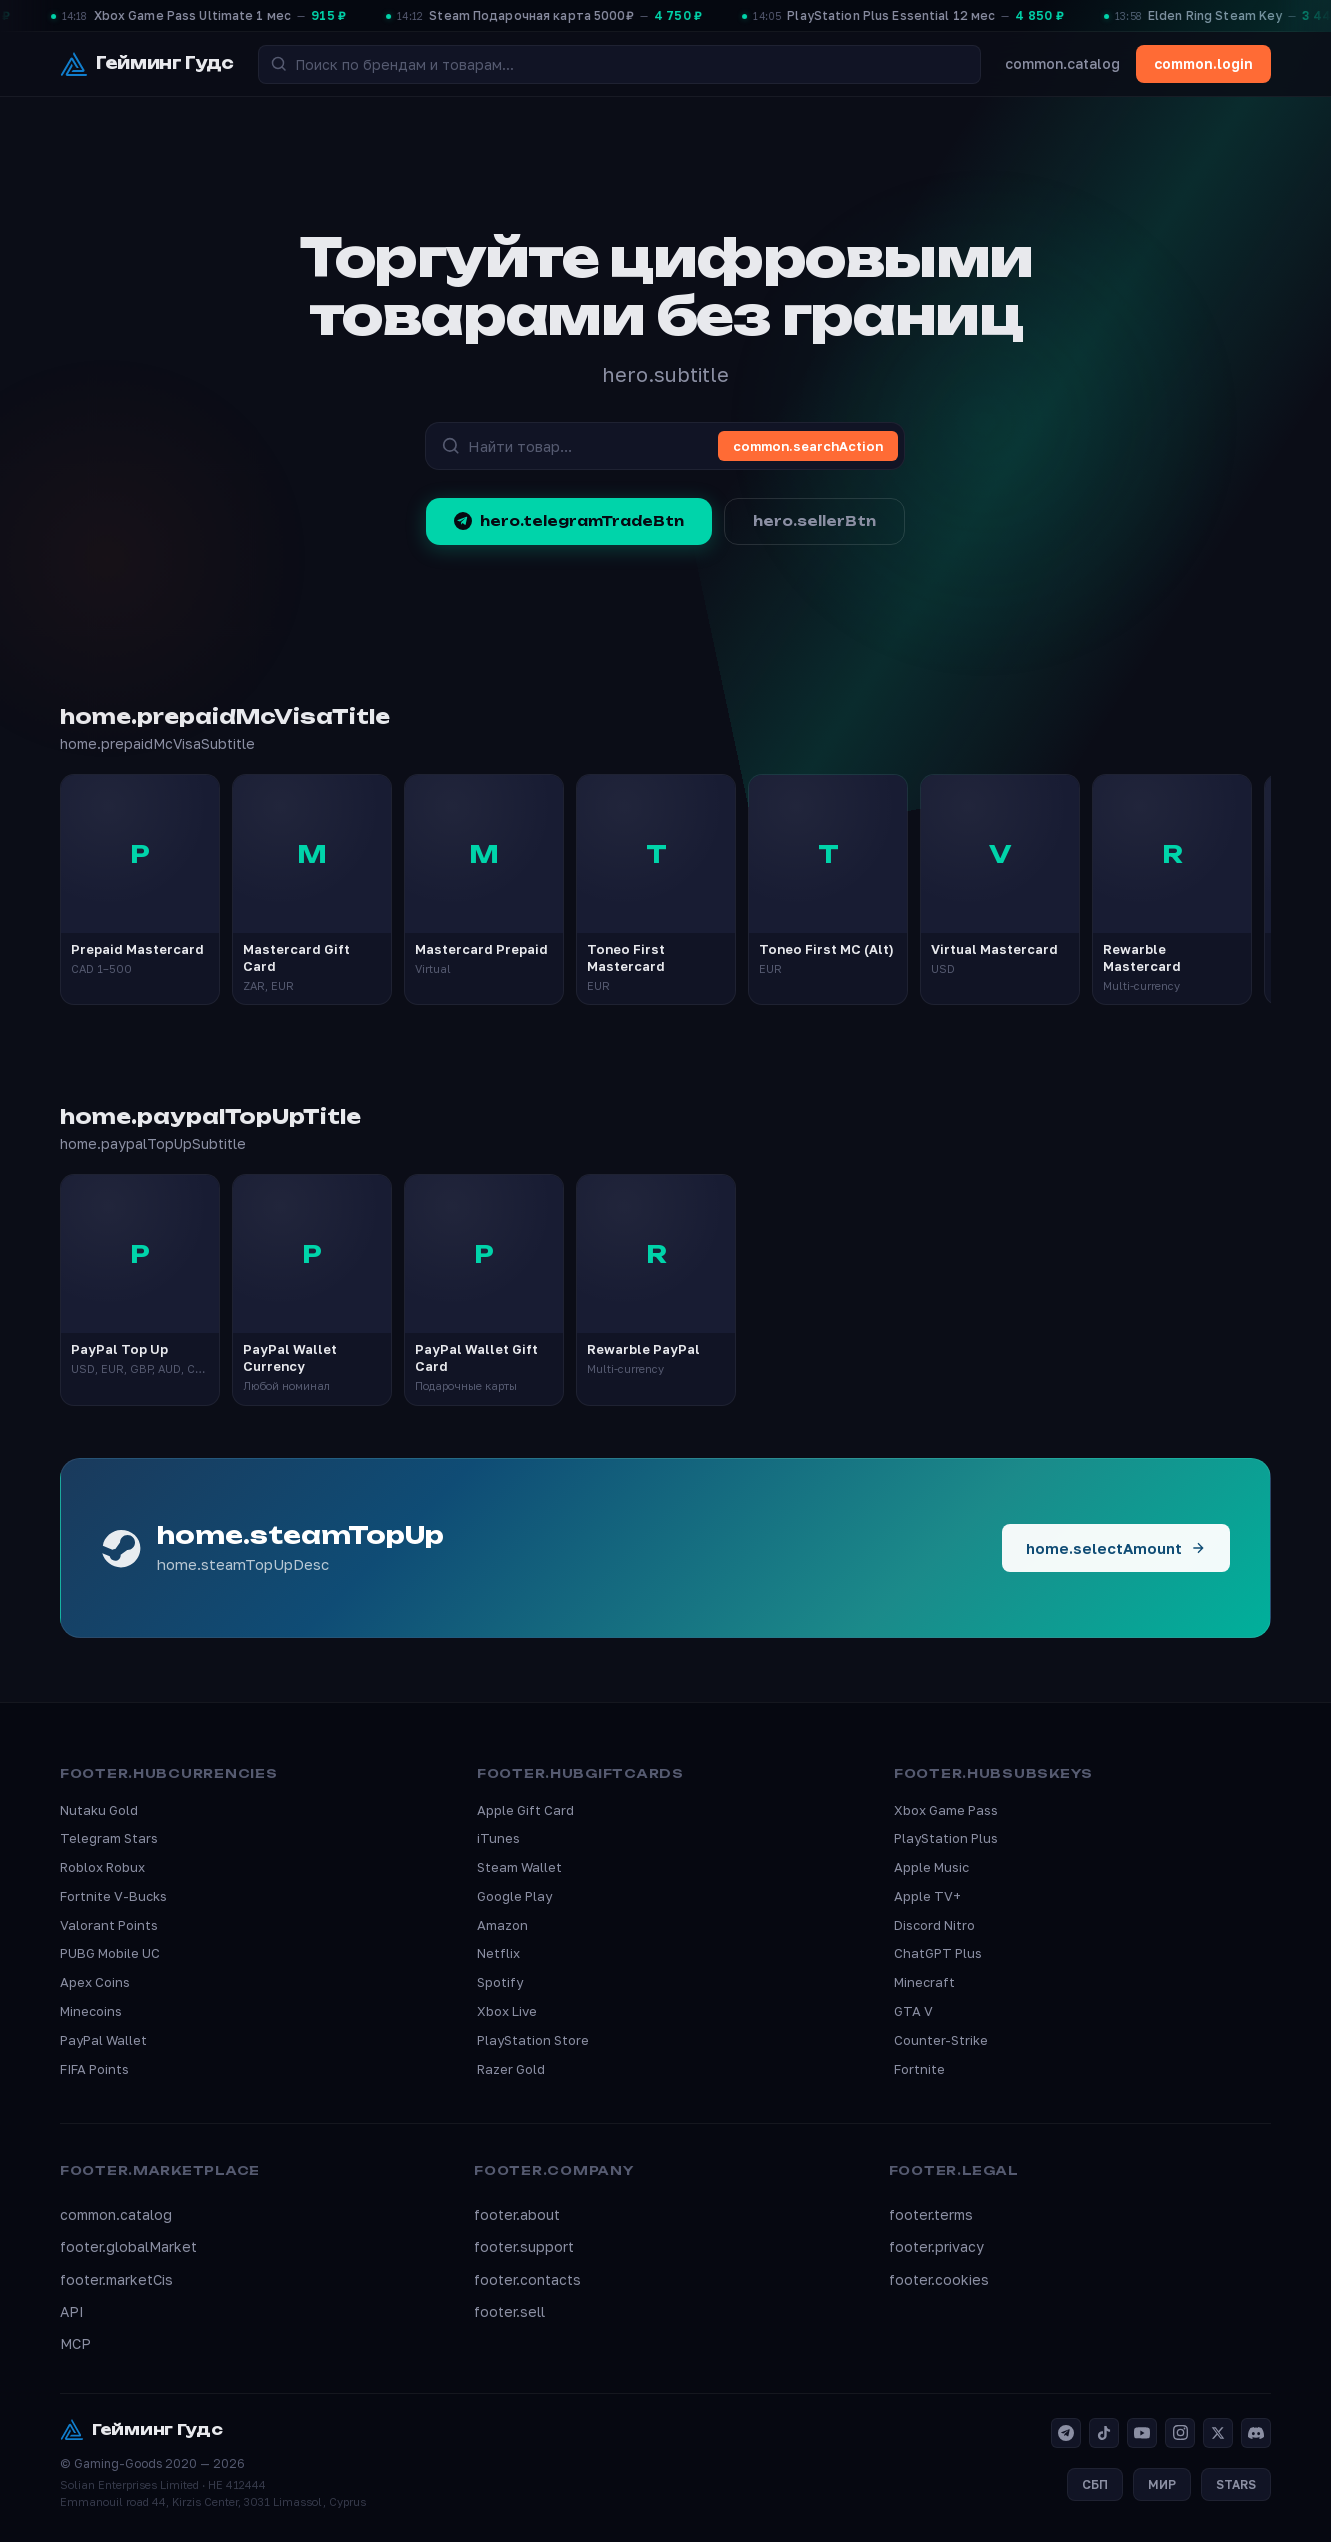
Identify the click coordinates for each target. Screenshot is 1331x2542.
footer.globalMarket (128, 2246)
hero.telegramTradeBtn (569, 521)
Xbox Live (507, 2011)
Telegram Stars (109, 1838)
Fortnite (919, 2069)
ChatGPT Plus (938, 1953)
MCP (75, 2343)
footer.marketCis (116, 2279)
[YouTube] (1142, 2433)
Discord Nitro (934, 1925)
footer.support (524, 2246)
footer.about (517, 2214)
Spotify (500, 1982)
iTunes (498, 1838)
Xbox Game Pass (946, 1810)
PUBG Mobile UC (110, 1953)
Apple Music (931, 1867)
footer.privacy (936, 2246)
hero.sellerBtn (814, 521)
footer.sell (509, 2311)
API (72, 2311)
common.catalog (1062, 63)
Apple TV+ (927, 1896)
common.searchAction (808, 446)
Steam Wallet (519, 1867)
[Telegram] (1066, 2433)
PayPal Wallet (103, 2040)
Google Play (514, 1896)
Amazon (502, 1925)
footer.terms (931, 2214)
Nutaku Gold (99, 1810)
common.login (1203, 63)
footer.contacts (527, 2279)
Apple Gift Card (525, 1810)
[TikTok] (1104, 2433)
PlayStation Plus (946, 1838)
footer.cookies (939, 2279)
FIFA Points (94, 2069)
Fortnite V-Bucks (113, 1896)
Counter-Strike (941, 2040)
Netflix (498, 1953)
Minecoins (91, 2011)
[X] (1218, 2433)
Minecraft (924, 1982)
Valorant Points (109, 1925)
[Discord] (1256, 2433)
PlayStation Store (533, 2040)
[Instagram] (1180, 2433)
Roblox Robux (102, 1867)
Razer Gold (511, 2069)
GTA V (913, 2011)
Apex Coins (95, 1982)
